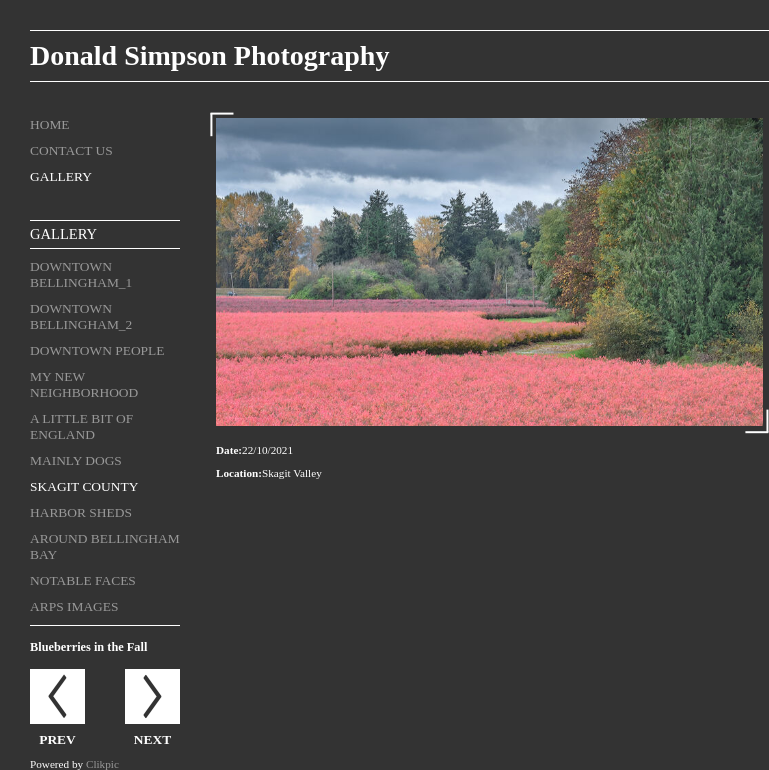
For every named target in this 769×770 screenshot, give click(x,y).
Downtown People (97, 350)
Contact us (71, 150)
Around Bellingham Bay (105, 546)
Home (50, 124)
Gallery (61, 176)
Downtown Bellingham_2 (81, 316)
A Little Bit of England (81, 426)
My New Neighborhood (84, 384)
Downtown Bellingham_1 (81, 274)
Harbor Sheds (81, 512)
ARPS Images (74, 606)
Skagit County (84, 486)
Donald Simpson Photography (209, 55)
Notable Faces (83, 580)
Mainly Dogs (76, 460)
